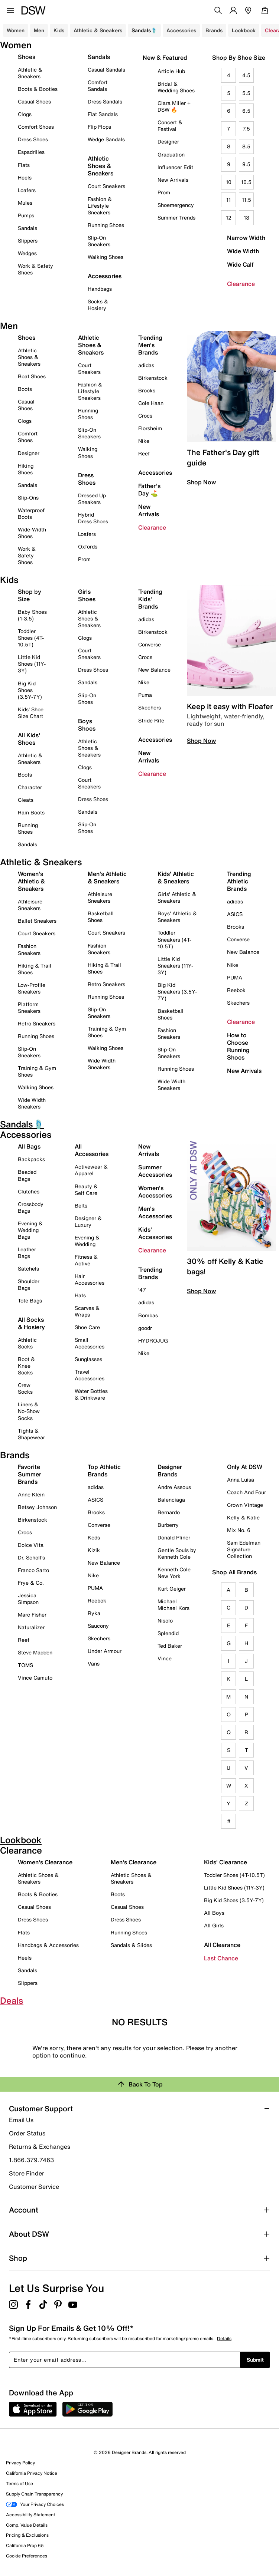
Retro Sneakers (36, 1023)
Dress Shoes (33, 139)
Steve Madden (35, 1652)
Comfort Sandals (97, 85)
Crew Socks (25, 1388)
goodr (145, 1328)
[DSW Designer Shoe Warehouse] (33, 9)
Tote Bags (30, 1300)
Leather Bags (27, 1252)
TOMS (25, 1665)
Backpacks (31, 1159)
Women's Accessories (155, 1191)
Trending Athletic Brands (239, 881)
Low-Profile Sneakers (31, 988)
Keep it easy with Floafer (230, 706)
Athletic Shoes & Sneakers (100, 166)
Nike (143, 441)
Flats (24, 165)
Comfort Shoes (36, 127)
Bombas (148, 1315)
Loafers (27, 190)
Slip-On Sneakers (99, 241)
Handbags (100, 289)
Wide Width (243, 251)
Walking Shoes (105, 257)
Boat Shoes (32, 376)
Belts (81, 1205)
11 (228, 200)
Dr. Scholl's (31, 1557)
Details (224, 2338)
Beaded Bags (27, 1175)
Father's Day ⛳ (149, 489)
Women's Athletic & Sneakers (31, 881)
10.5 (246, 182)
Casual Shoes (34, 101)
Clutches (28, 1191)
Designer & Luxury (88, 1221)
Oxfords (87, 546)
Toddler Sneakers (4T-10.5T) (174, 939)
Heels (25, 177)
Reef (144, 453)
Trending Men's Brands (150, 345)
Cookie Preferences (26, 2556)
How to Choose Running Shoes (238, 1046)
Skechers (149, 707)
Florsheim (150, 428)
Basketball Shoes (101, 916)
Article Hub (171, 71)
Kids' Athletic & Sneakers (176, 877)
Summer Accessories (155, 1171)
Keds (94, 1537)
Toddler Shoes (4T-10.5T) (31, 637)
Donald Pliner (174, 1537)
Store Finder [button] (26, 2173)
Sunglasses (88, 1359)
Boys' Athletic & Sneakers (177, 916)
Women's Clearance (45, 1862)
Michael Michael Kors (173, 1604)
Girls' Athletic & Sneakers (177, 897)
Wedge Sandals (106, 139)
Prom (164, 192)
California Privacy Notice (31, 2473)
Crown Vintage (245, 1505)
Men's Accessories (155, 1212)
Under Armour (104, 1651)
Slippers (28, 240)
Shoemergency (176, 205)
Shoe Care (87, 1327)
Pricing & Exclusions (27, 2535)
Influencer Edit (175, 167)
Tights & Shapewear (31, 1434)
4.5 (246, 75)
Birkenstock (153, 378)
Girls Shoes (86, 595)
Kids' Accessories (155, 1233)
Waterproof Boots (31, 513)
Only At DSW (244, 1466)
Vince (165, 1658)
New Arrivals (173, 180)
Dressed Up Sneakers (92, 498)
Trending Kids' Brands (150, 599)
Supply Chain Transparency (34, 2494)
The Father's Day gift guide (223, 457)
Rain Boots (31, 812)
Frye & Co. (31, 1583)
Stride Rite (151, 720)
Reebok (236, 990)
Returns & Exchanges (39, 2146)
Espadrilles (31, 152)
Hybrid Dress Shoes (93, 518)
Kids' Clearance (225, 1862)
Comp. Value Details (27, 2525)
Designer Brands (170, 1470)
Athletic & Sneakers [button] (98, 30)
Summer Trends (176, 217)
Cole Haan (150, 403)
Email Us (21, 2119)
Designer (168, 141)
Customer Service (34, 2186)
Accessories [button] (181, 30)
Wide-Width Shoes (32, 533)
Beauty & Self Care (86, 1189)
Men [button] (39, 30)
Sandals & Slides (131, 1945)
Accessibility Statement (30, 2514)
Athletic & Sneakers (30, 73)
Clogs (25, 114)
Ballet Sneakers (37, 921)
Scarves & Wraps (87, 1311)
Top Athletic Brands (104, 1470)
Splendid (168, 1633)
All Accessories (91, 1150)
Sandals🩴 (144, 30)
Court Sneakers (106, 186)
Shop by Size (29, 595)
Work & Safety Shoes (35, 269)
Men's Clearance (133, 1862)
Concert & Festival (170, 125)
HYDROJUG (153, 1340)
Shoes (26, 56)
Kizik (94, 1550)
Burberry (168, 1525)
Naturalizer (31, 1627)
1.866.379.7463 (31, 2159)
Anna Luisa (240, 1479)
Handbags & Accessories (48, 1945)
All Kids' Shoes (29, 739)
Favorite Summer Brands (29, 1474)
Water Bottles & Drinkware (91, 1394)
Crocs (145, 415)
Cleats (25, 800)
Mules (25, 203)
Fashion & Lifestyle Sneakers (100, 205)
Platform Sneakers (29, 1007)
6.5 (246, 111)
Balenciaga (171, 1499)
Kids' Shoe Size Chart (30, 712)
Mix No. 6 (238, 1530)
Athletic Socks (27, 1343)
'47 (142, 1290)
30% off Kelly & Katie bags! (225, 1266)
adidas (146, 365)
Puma (145, 695)
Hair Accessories (89, 1279)
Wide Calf (240, 264)
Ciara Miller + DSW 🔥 (174, 106)
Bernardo (169, 1512)
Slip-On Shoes (87, 698)
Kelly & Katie (243, 1517)
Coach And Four (246, 1492)
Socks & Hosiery (98, 304)
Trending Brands (150, 1273)
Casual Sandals (106, 69)
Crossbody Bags (30, 1207)
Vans (94, 1663)
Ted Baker (170, 1646)
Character (30, 787)
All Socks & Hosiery (31, 1323)
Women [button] (16, 30)
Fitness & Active (86, 1260)
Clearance (241, 283)
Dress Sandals (105, 101)
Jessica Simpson (28, 1598)
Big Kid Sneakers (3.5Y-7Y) (177, 991)
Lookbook (244, 30)
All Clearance (222, 1944)
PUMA (234, 977)
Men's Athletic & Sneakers (107, 877)
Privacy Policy (20, 2463)
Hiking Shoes (25, 469)
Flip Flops (99, 127)
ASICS (235, 914)
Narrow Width (246, 237)
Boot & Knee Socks (26, 1365)
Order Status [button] (27, 2133)
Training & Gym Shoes (37, 1071)
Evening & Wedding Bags (30, 1230)
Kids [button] (58, 30)
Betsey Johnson (37, 1507)
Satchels (28, 1268)
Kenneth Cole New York (174, 1572)
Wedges (27, 253)
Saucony (98, 1626)
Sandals (27, 228)
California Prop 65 (25, 2545)
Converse (149, 644)
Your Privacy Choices (35, 2504)
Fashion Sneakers (29, 949)
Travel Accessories (89, 1375)
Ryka (94, 1613)
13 (246, 217)
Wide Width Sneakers (32, 1103)
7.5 (246, 128)
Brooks (146, 390)
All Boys (214, 1913)
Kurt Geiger (172, 1588)
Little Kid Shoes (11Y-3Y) (32, 663)
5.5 (246, 93)
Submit (255, 2359)
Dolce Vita (30, 1545)
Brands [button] (214, 30)
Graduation (171, 154)
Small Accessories (89, 1343)
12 (228, 217)
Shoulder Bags (28, 1284)
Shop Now (201, 482)
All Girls (214, 1925)
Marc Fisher (32, 1614)
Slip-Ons (28, 497)
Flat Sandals (103, 114)
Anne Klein (31, 1494)
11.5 (246, 200)
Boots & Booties (38, 89)
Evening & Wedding (87, 1240)
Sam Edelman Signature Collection (243, 1549)
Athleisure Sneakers (30, 904)
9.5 (246, 164)
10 (228, 182)
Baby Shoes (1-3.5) (32, 615)
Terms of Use (19, 2483)
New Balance (154, 669)
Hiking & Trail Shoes (34, 969)
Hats (80, 1295)
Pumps (26, 215)
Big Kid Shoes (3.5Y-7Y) (30, 690)
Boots (25, 389)
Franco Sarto (33, 1570)
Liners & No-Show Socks (29, 1411)
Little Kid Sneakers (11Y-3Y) (175, 965)
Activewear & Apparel (91, 1170)
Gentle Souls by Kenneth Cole (177, 1553)
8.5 (246, 146)
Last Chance (221, 1958)
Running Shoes (106, 225)
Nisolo (165, 1620)
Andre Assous (174, 1487)
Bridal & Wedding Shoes (176, 87)
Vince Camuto (35, 1677)
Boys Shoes (86, 725)
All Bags (29, 1146)
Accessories (155, 472)
